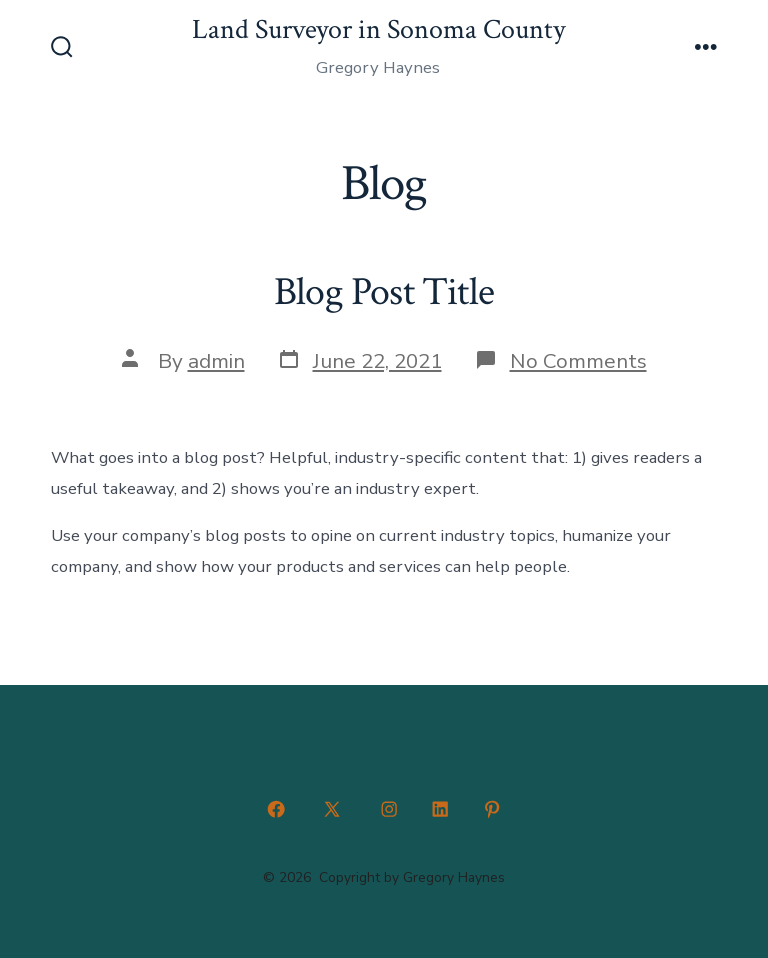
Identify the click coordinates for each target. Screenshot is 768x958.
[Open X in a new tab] (332, 809)
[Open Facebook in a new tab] (276, 809)
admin (216, 361)
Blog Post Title (384, 292)
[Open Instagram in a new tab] (389, 809)
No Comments (578, 361)
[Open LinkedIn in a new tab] (441, 809)
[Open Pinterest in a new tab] (492, 809)
